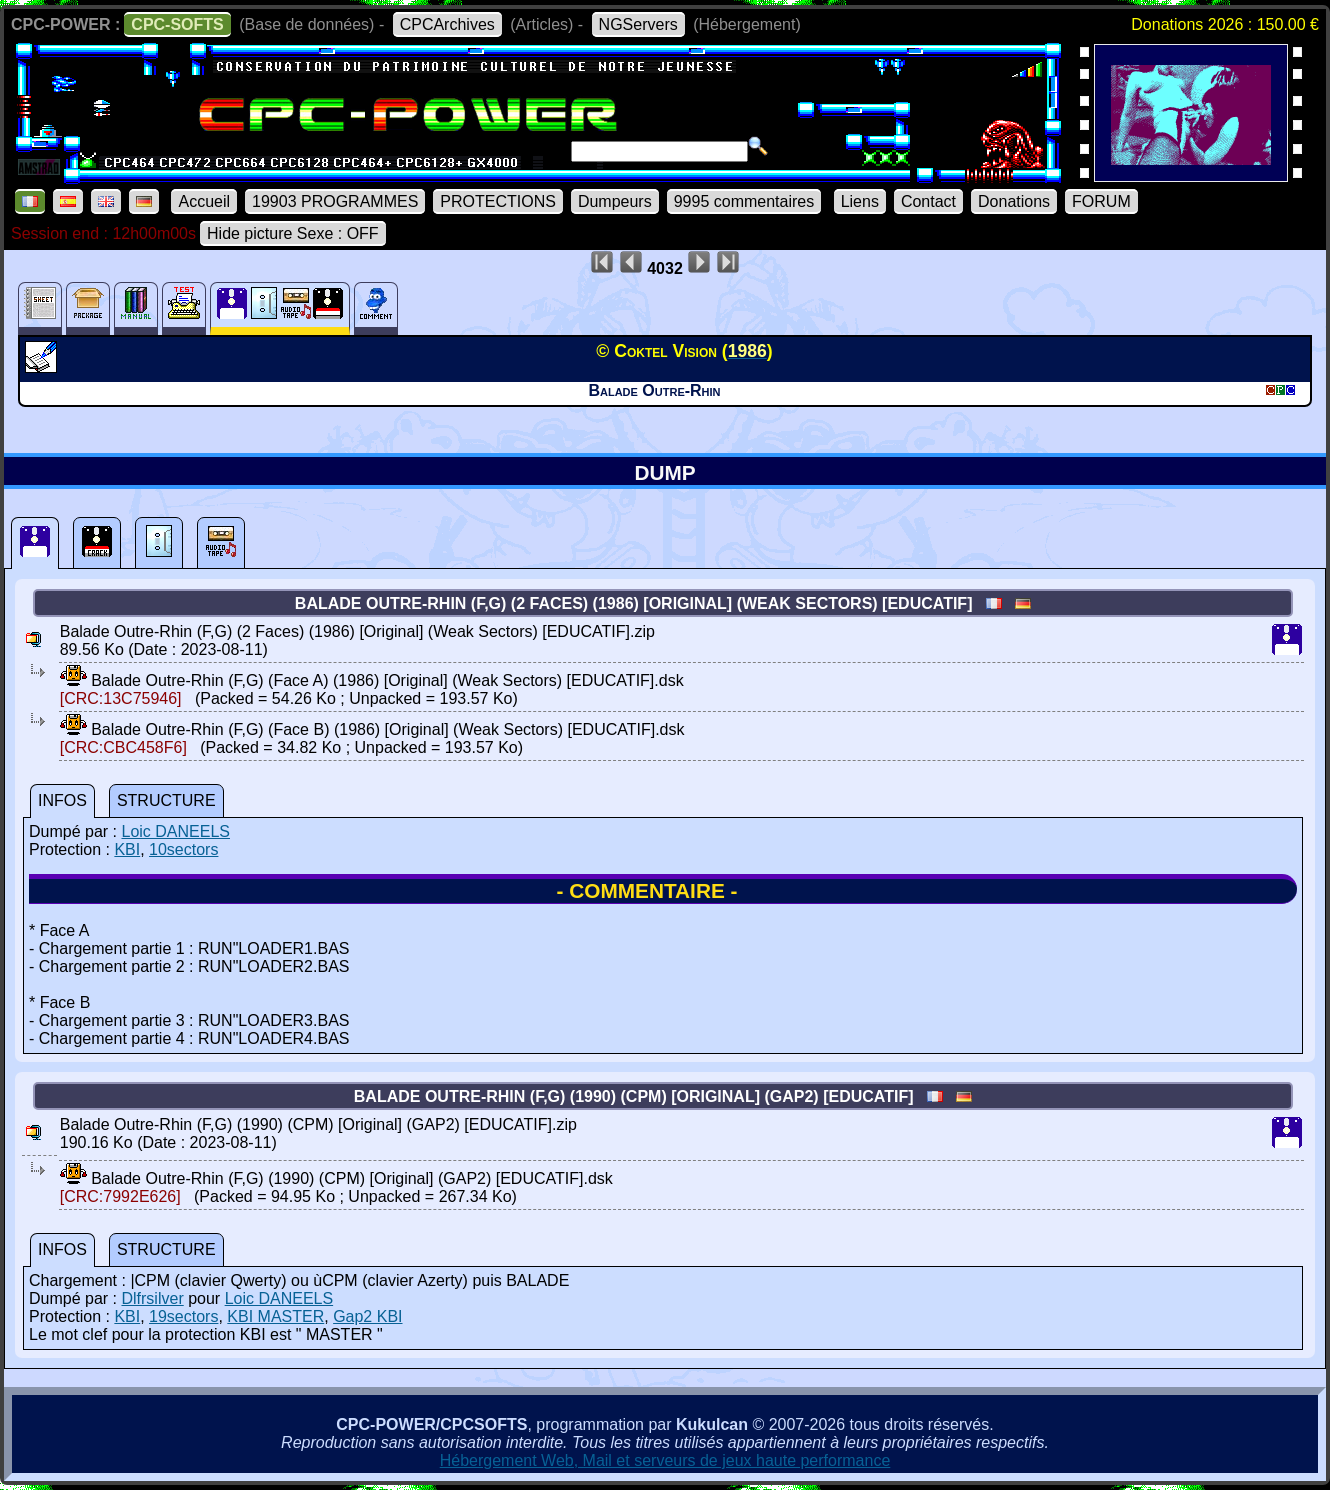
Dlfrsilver (152, 1298)
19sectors (183, 1316)
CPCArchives (447, 24)
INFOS (62, 800)
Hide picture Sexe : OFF (293, 233)
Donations (1014, 201)
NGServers (638, 24)
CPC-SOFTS (177, 24)
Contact (928, 201)
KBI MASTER (275, 1316)
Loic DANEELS (175, 831)
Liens (860, 201)
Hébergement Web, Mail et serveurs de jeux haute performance (665, 1460)
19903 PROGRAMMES (335, 201)
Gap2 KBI (367, 1316)
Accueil (204, 201)
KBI (127, 849)
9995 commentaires (744, 201)
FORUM (1101, 201)
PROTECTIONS (498, 201)
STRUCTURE (166, 800)
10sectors (183, 849)
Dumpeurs (615, 201)
